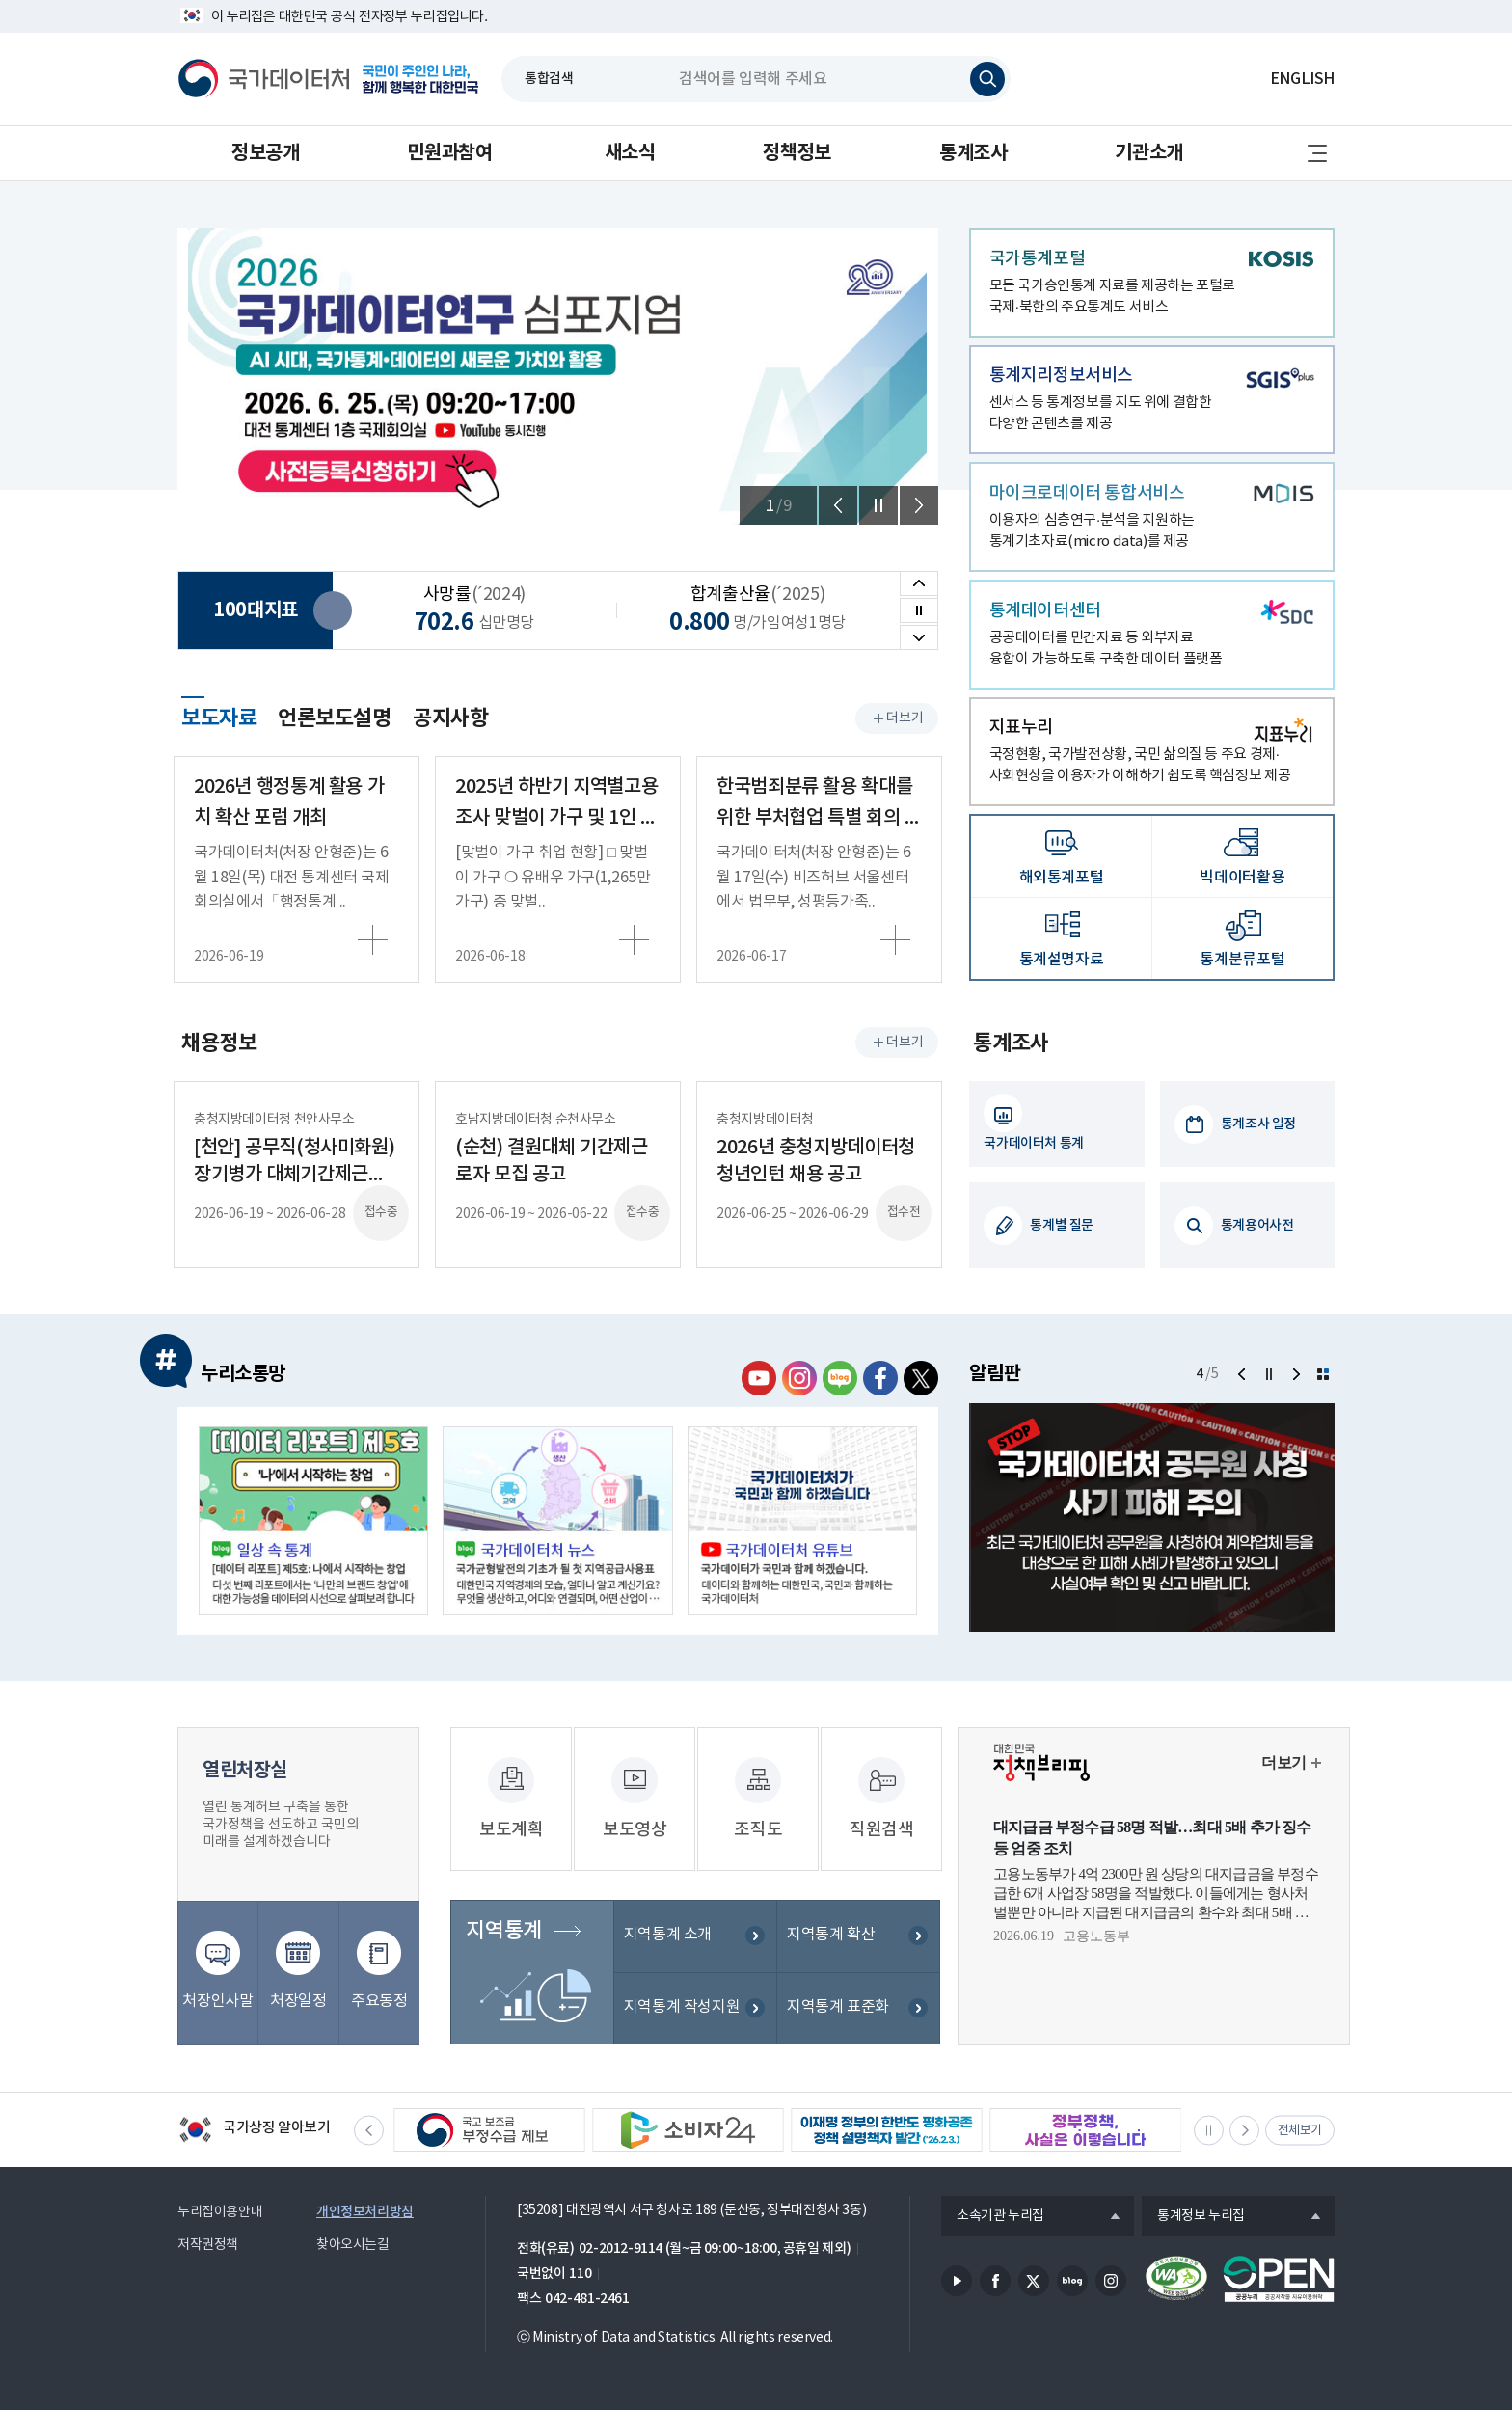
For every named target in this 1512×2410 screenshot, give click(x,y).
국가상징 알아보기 (254, 2131)
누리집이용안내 (219, 2212)
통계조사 (973, 153)
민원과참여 (449, 153)
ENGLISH (1302, 79)
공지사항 (450, 718)
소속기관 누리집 (992, 2217)
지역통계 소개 (668, 1935)
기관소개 (1148, 153)
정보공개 (265, 153)
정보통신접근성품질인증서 (1176, 2279)
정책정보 (796, 153)
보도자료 (218, 715)
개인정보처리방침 (365, 2212)
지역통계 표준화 (838, 2008)
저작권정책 (207, 2245)
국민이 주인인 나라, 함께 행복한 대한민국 (420, 79)
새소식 (630, 153)
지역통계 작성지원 (682, 2008)
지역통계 (503, 1931)
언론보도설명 (335, 718)
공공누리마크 (1279, 2279)
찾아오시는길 (353, 2245)
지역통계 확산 (831, 1935)
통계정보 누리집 (1193, 2217)
